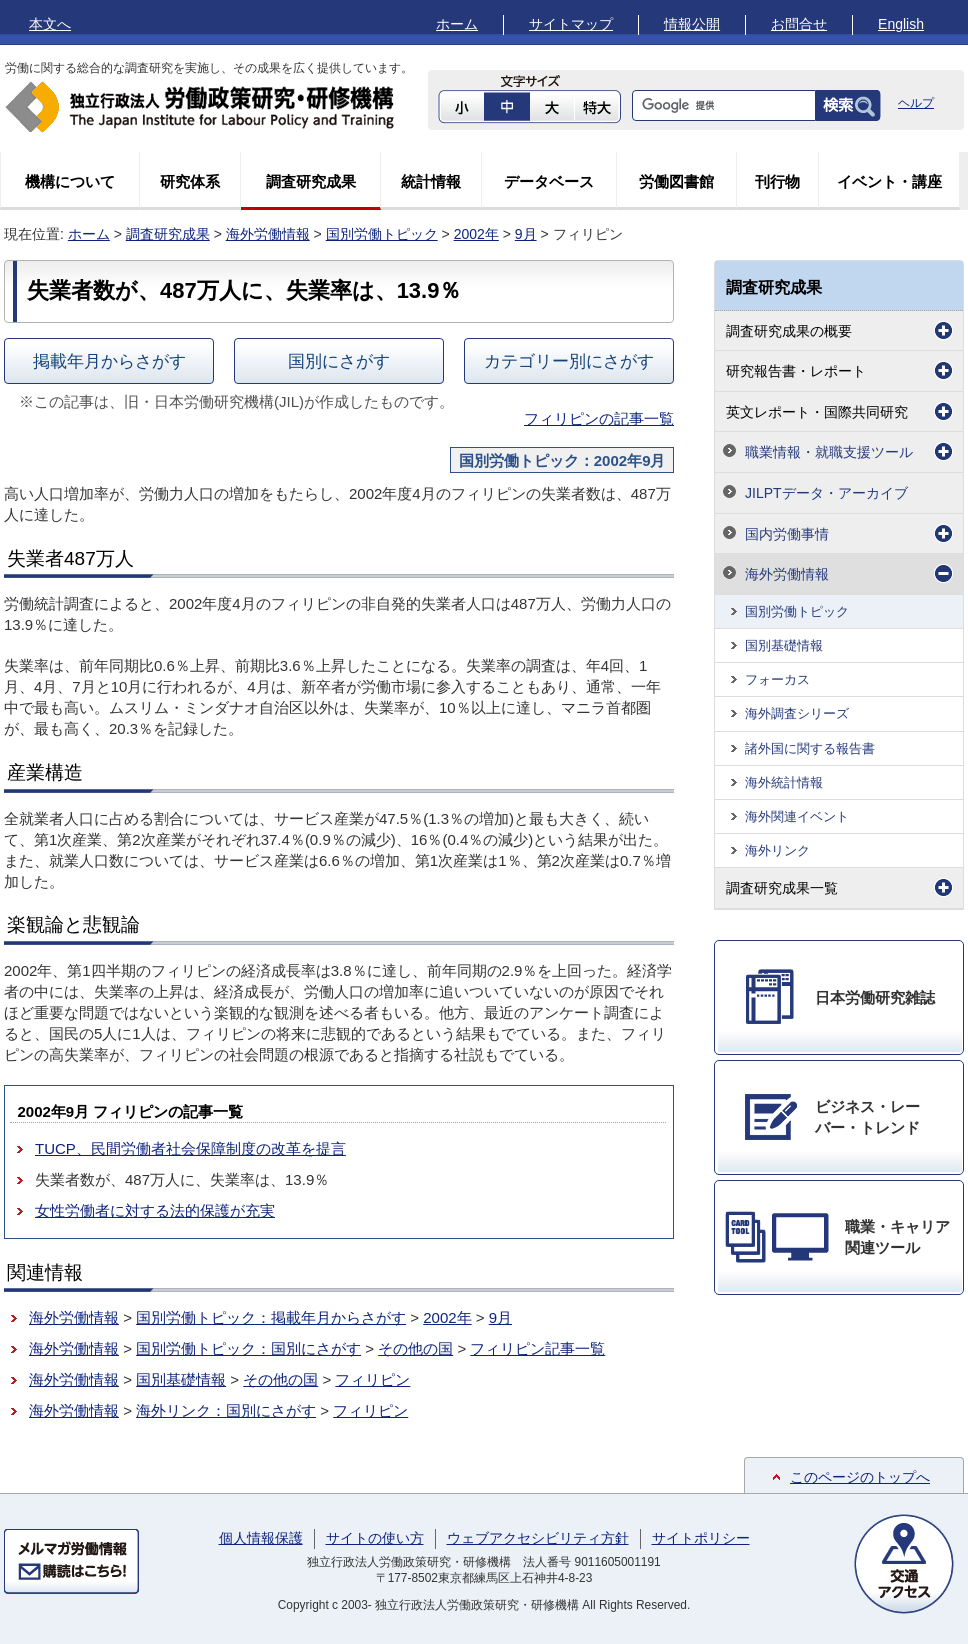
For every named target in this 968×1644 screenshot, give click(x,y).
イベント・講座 (889, 181)
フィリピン (372, 1379)
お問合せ (799, 24)
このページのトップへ (860, 1477)
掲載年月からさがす (109, 361)
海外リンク (777, 850)
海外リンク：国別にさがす (226, 1410)
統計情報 (431, 181)
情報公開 (692, 24)
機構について (70, 181)
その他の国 (415, 1348)
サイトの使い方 (375, 1538)
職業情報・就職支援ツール (829, 452)
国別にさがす (339, 361)
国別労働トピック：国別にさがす (248, 1348)
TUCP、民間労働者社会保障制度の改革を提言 (190, 1148)
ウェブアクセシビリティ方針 (538, 1538)
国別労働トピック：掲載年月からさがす (271, 1317)
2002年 (476, 234)
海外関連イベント (797, 816)
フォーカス (777, 679)
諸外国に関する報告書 (810, 748)
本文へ (50, 24)
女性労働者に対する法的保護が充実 (155, 1210)
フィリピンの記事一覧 (599, 418)
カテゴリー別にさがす (569, 361)
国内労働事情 (787, 534)
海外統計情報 (784, 782)
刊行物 (777, 181)
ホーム (457, 24)
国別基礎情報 (181, 1379)
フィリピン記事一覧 (537, 1348)
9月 (526, 234)
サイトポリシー (701, 1538)
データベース (549, 181)
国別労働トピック (382, 234)
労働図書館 (676, 181)
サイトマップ (571, 24)
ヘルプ (916, 103)
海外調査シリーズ (797, 713)
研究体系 (190, 181)
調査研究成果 (311, 181)
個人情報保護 (261, 1538)
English (901, 24)
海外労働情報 (268, 234)
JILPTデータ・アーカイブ (826, 493)
